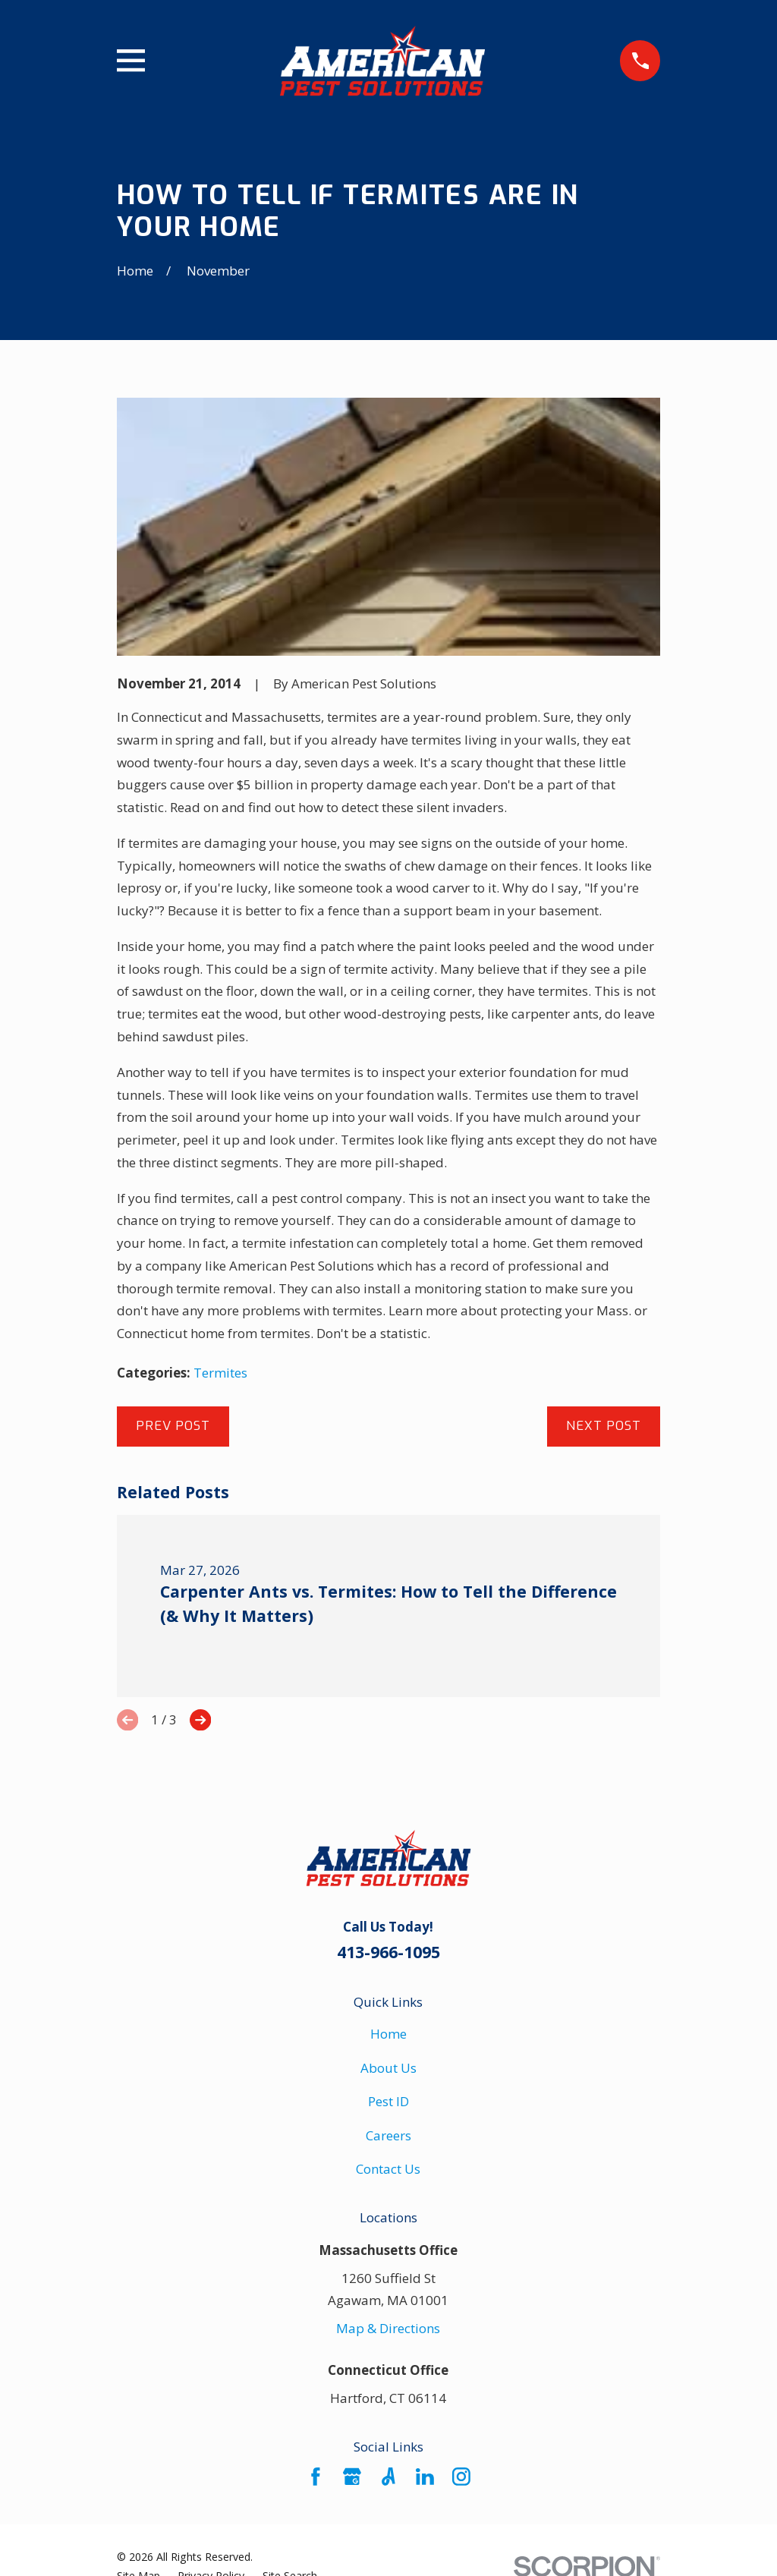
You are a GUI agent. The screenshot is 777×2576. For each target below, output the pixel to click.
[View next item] (200, 1719)
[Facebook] (316, 2476)
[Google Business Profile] (352, 2476)
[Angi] (388, 2476)
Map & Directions (388, 2328)
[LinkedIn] (425, 2476)
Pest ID (388, 2101)
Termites (220, 1372)
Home (388, 2033)
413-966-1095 (388, 1952)
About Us (388, 2068)
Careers (388, 2135)
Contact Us (388, 2169)
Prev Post (173, 1425)
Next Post (603, 1425)
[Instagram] (461, 2476)
